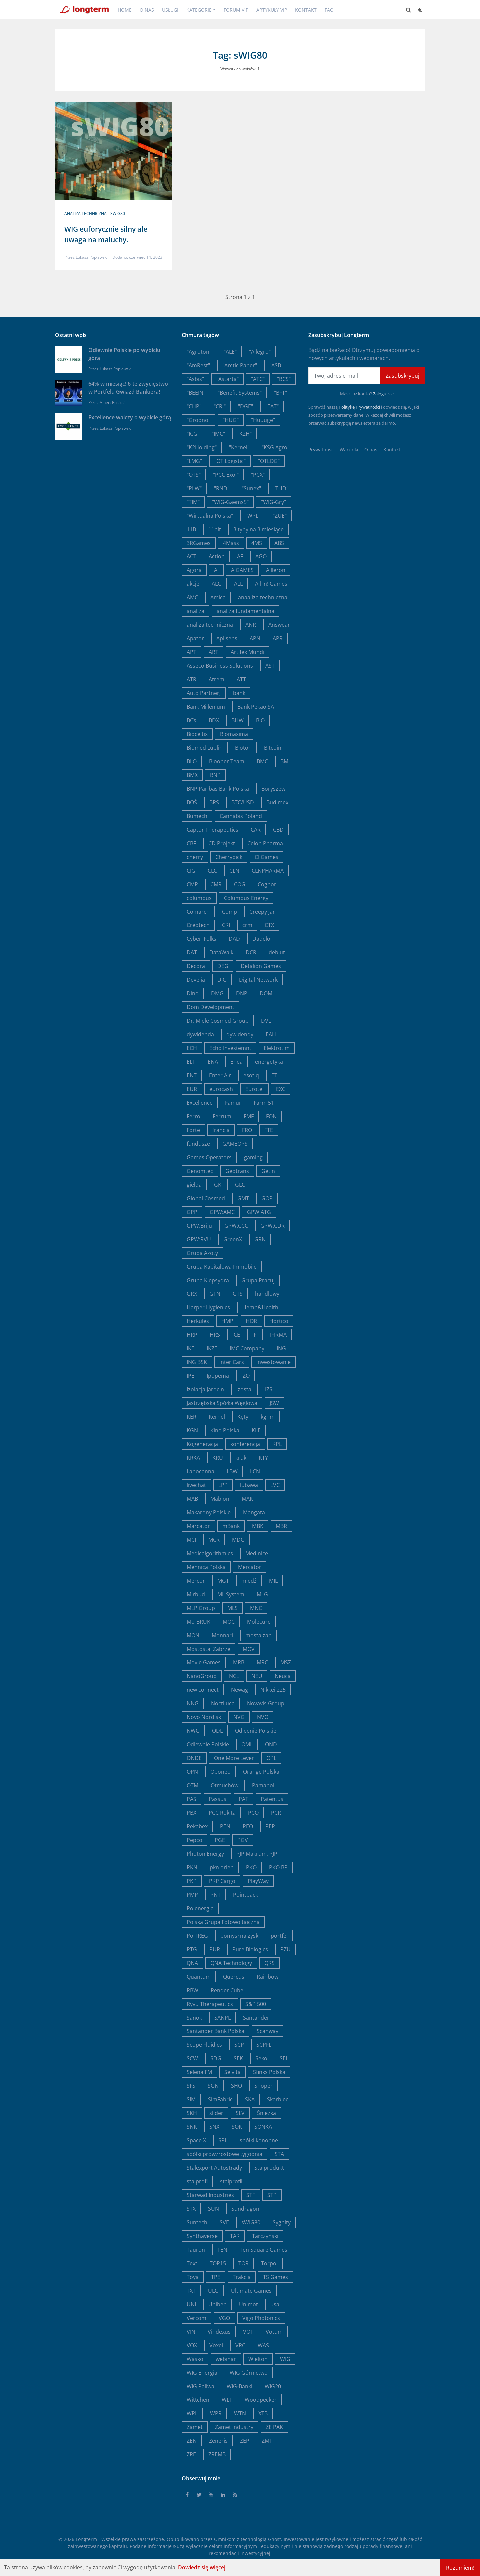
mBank (231, 1526)
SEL (284, 2058)
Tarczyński (265, 2236)
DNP (241, 993)
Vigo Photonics (261, 2318)
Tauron (196, 2249)
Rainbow (267, 1976)
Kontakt (306, 10)
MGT (223, 1580)
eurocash (221, 1089)
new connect (203, 1689)
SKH (192, 2113)
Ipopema (218, 1375)
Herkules (198, 1321)
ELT (191, 1061)
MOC (229, 1621)
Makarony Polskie (209, 1512)
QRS (269, 1963)
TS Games (275, 2277)
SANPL (222, 2017)
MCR (214, 1539)
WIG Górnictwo (249, 2372)
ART (213, 652)
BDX (214, 720)
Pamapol (263, 1785)
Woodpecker (261, 2399)
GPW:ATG (259, 1212)
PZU (285, 1949)
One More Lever (234, 1758)
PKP (192, 1881)
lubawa (249, 1485)
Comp (229, 911)
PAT (243, 1799)
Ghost (274, 2539)
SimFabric (220, 2099)
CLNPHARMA (268, 870)
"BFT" (280, 392)
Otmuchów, (225, 1785)
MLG (262, 1594)
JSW (274, 1403)
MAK (247, 1498)
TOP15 (218, 2263)
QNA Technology (231, 1963)
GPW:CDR (272, 1225)
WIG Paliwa (200, 2386)
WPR (216, 2413)
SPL (222, 2140)
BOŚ (192, 802)
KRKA (193, 1457)
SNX (214, 2126)
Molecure (259, 1621)
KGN (192, 1430)
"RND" (221, 488)
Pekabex (197, 1826)
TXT (191, 2290)
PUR (214, 1949)
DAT (192, 952)
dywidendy (239, 1034)
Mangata (254, 1512)
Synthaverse (202, 2236)
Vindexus (219, 2331)
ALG (217, 583)
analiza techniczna (85, 213)
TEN (222, 2249)
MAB (192, 1498)
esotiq (251, 1075)
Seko (261, 2058)
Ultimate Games (251, 2290)
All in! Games (271, 583)
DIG (222, 979)
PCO (253, 1812)
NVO (262, 1717)
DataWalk (221, 952)
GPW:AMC (222, 1212)
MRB (238, 1662)
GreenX (232, 1239)
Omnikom (225, 2539)
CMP (192, 884)
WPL (192, 2413)
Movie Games (204, 1662)
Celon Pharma (265, 843)
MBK (257, 1526)
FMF (249, 1116)
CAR (256, 829)
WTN (240, 2413)
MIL (273, 1580)
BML (285, 761)
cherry (195, 857)
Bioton (243, 747)
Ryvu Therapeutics (210, 2004)
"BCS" (284, 379)
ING (281, 1348)
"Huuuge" (263, 420)
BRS (214, 802)
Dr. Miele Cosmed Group (218, 1020)
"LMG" (194, 461)
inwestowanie (273, 1362)
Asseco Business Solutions (220, 665)
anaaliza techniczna (262, 597)
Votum (274, 2331)
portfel (279, 1935)
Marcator (198, 1526)
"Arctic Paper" (239, 365)
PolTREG (197, 1935)
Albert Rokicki (112, 402)
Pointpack (245, 1894)
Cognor (267, 884)
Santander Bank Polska (215, 2031)
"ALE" (230, 351)
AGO (261, 556)
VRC (240, 2345)
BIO (260, 720)
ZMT (267, 2440)
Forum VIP (236, 10)
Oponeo (220, 1771)
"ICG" (193, 433)
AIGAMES (242, 570)
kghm (268, 1416)
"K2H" (244, 433)
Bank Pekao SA (255, 706)
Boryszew (273, 788)
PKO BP (278, 1867)
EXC (280, 1089)
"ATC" (258, 379)
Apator (195, 638)
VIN (191, 2331)
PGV (242, 1840)
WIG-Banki (239, 2386)
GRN (260, 1239)
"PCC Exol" (226, 474)
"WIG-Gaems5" (230, 502)
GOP (267, 1198)
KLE (256, 1430)
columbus (199, 898)
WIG (285, 2359)
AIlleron (275, 570)
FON (271, 1116)
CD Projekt (221, 843)
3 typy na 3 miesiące (258, 529)
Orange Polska (261, 1771)
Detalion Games (261, 966)
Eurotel (254, 1089)
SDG (215, 2058)
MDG (238, 1539)
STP (272, 2195)
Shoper (263, 2085)
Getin (268, 1171)
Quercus (233, 1976)
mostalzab (258, 1635)
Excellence (200, 1102)
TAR (235, 2236)
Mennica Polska (206, 1567)
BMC (262, 761)
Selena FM (199, 2072)
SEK (238, 2058)
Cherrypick (228, 857)
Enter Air (220, 1075)
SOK (237, 2126)
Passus (217, 1799)
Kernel (217, 1416)
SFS (191, 2085)
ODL (217, 1730)
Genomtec (200, 1171)
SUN (213, 2208)
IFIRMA (278, 1334)
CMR (216, 884)
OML (247, 1744)
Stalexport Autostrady (214, 2167)
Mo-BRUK (198, 1621)
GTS (238, 1293)
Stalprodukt (269, 2167)
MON (193, 1635)
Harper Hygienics (208, 1307)
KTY (263, 1457)
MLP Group (201, 1608)
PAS (191, 1799)
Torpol (269, 2263)
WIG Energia (202, 2372)
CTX (269, 925)
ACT (191, 556)
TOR (243, 2263)
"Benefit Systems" (240, 392)
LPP (223, 1485)
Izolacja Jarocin (205, 1389)
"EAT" (272, 406)
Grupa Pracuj (258, 1280)
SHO (236, 2085)
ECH (192, 1048)
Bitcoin (272, 747)
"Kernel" (239, 447)
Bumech (197, 816)
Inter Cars (231, 1362)
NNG (193, 1703)
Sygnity (282, 2222)
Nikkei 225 (273, 1689)
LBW (232, 1471)
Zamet (195, 2427)
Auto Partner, (204, 693)
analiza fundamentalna (245, 611)
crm (247, 925)
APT (191, 652)
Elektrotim (277, 1048)
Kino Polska (224, 1430)
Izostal (244, 1389)
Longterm (86, 2539)
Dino (193, 993)
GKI (218, 1184)
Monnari (222, 1635)
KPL (277, 1444)
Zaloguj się (383, 394)
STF (250, 2195)
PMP (192, 1894)
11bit (214, 529)
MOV (249, 1649)
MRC (262, 1662)
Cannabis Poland (241, 816)
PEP (270, 1826)
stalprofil (231, 2181)
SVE (224, 2222)
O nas (147, 10)
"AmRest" (198, 365)
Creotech (198, 925)
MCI (191, 1539)
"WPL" (252, 515)
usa (274, 2304)
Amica (218, 597)
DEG (222, 966)
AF (240, 556)
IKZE (212, 1348)
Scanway (267, 2031)
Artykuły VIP (271, 10)
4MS (256, 543)
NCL (234, 1676)
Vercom (196, 2318)
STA (279, 2154)
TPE (215, 2277)
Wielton (258, 2359)
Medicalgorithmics (210, 1553)
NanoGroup (202, 1676)
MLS (232, 1608)
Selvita (232, 2072)
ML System (230, 1594)
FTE (268, 1130)
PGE (220, 1840)
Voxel (216, 2345)
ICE (236, 1334)
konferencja (245, 1444)
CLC (212, 870)
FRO (247, 1130)
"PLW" (194, 488)
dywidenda (200, 1034)
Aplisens (226, 638)
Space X (196, 2140)
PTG (192, 1949)
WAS (263, 2345)
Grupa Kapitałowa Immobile (222, 1266)
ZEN (192, 2440)
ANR (250, 624)
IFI (255, 1334)
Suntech (197, 2222)
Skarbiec (277, 2099)
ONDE (194, 1758)
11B (191, 529)
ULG (213, 2290)
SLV (240, 2113)
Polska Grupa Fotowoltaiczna (223, 1922)
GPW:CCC (236, 1225)
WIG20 (273, 2386)
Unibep (217, 2304)
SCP (239, 2044)
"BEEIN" (196, 392)
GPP (192, 1212)
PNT (215, 1894)
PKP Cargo (222, 1881)
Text (192, 2263)
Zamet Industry (234, 2427)
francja (221, 1130)
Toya (193, 2277)
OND (271, 1744)
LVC (275, 1485)
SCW (192, 2058)
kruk (240, 1457)
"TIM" (193, 502)
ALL (238, 583)
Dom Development (210, 1007)
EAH (271, 1034)
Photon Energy (205, 1853)
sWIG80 (117, 213)
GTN (214, 1293)
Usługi (170, 10)
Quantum (199, 1976)
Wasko (195, 2359)
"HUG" (231, 420)
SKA (250, 2099)
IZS (268, 1389)
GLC (240, 1184)
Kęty (242, 1416)
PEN (225, 1826)
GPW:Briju (199, 1225)
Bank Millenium (206, 706)
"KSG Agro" (275, 447)
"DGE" (245, 406)
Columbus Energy (246, 898)
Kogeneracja (202, 1444)
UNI (191, 2304)
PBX (191, 1812)
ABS (279, 543)
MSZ (285, 1662)
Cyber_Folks (201, 938)
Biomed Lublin (205, 747)
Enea (236, 1061)
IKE (190, 1348)
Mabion (219, 1498)
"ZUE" (280, 515)
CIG (191, 870)
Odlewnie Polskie (208, 1744)
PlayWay (258, 1881)
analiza (195, 611)
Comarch (198, 911)
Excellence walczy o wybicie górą (129, 417)
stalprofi (197, 2181)
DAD (234, 938)
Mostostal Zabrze (208, 1649)
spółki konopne (259, 2140)
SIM (191, 2099)
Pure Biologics (250, 1949)
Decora (196, 966)
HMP (227, 1321)
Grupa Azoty (202, 1253)
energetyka (269, 1061)
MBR (281, 1526)
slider (216, 2113)
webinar (226, 2359)
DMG (217, 993)
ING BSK (197, 1362)
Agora (194, 570)
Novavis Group (265, 1703)
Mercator (249, 1567)
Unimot (248, 2304)
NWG (193, 1730)
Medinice (256, 1553)
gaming (253, 1157)
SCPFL (263, 2044)
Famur (233, 1102)
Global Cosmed (206, 1198)
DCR (251, 952)
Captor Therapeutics (212, 829)
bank (239, 693)
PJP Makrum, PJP (256, 1853)
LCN (255, 1471)
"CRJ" (220, 406)
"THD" (280, 488)
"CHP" (194, 406)
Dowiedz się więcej (201, 2567)
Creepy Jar (262, 911)
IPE (190, 1375)
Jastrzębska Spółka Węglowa (222, 1403)
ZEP (244, 2440)
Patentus (272, 1799)
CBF (191, 843)
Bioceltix (197, 734)
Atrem (216, 679)
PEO (248, 1826)
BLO (192, 761)
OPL (271, 1758)
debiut (277, 952)
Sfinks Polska (269, 2072)
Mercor (196, 1580)
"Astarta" (227, 379)
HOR (251, 1321)
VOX (192, 2345)
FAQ (329, 10)
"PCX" (258, 474)
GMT (243, 1198)
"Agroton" (199, 351)
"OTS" (194, 474)
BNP (215, 775)
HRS (215, 1334)
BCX (191, 720)
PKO (251, 1867)
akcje (193, 583)
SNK (192, 2126)
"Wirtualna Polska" (210, 515)
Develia (196, 979)
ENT (192, 1075)
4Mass (231, 543)
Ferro (193, 1116)
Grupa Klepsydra (208, 1280)
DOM (266, 993)
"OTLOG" (269, 461)
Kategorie (199, 10)
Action (217, 556)
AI (216, 570)
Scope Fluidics (204, 2044)
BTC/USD (242, 802)
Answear (279, 624)
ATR (191, 679)
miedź (249, 1580)
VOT (248, 2331)
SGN (213, 2085)
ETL (275, 1075)
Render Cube (227, 1990)
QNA (192, 1963)
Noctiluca (223, 1703)
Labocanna (200, 1471)
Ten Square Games (263, 2249)
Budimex (277, 802)
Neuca (283, 1676)
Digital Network (258, 979)
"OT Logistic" (230, 461)
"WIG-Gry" (273, 502)
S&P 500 (255, 2004)
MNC (256, 1608)
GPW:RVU (199, 1239)
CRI (226, 925)
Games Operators (209, 1157)
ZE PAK (274, 2427)
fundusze (198, 1143)
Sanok (194, 2017)
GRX (192, 1293)
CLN (234, 870)
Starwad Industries (210, 2195)
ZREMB (217, 2454)
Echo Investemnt (230, 1048)
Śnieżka (266, 2113)
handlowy (267, 1293)
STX (191, 2208)
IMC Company (247, 1348)
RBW (192, 1990)
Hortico (278, 1321)
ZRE (191, 2454)
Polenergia (200, 1908)
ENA (213, 1061)
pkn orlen (222, 1867)
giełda (194, 1184)
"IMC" (218, 433)
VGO (224, 2318)
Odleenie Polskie (255, 1730)
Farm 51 (264, 1102)
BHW (237, 720)
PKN (192, 1867)
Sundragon (245, 2208)
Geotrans (237, 1171)
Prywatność (321, 449)
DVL (266, 1020)
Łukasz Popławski (92, 257)
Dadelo (261, 938)
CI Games (266, 857)
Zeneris (218, 2440)
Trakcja (242, 2277)
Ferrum (222, 1116)
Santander (256, 2017)
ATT (241, 679)
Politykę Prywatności (359, 407)
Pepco (194, 1840)
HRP (192, 1334)
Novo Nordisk (204, 1717)
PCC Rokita (222, 1812)
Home (125, 10)
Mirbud (196, 1594)
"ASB (275, 365)
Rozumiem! (460, 2567)
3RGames (199, 543)
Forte (193, 1130)
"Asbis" (195, 379)
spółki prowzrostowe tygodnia (224, 2154)
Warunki (349, 449)
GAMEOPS (235, 1143)
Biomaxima (234, 734)
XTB (263, 2413)
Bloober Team (226, 761)
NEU (256, 1676)
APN (255, 638)
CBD (278, 829)
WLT (227, 2399)
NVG (239, 1717)
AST (270, 665)
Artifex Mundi (247, 652)
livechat (196, 1485)
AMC (192, 597)
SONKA (263, 2126)
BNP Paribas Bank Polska (218, 788)
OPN (192, 1771)
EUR (192, 1089)
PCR (276, 1812)
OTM (192, 1785)
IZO (245, 1375)
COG (239, 884)
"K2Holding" (202, 447)
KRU (217, 1457)
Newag (239, 1689)
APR (278, 638)
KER (191, 1416)
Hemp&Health (260, 1307)
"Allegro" (260, 351)
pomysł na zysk (239, 1935)
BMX (192, 775)
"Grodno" (198, 420)
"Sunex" (251, 488)
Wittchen (198, 2399)
